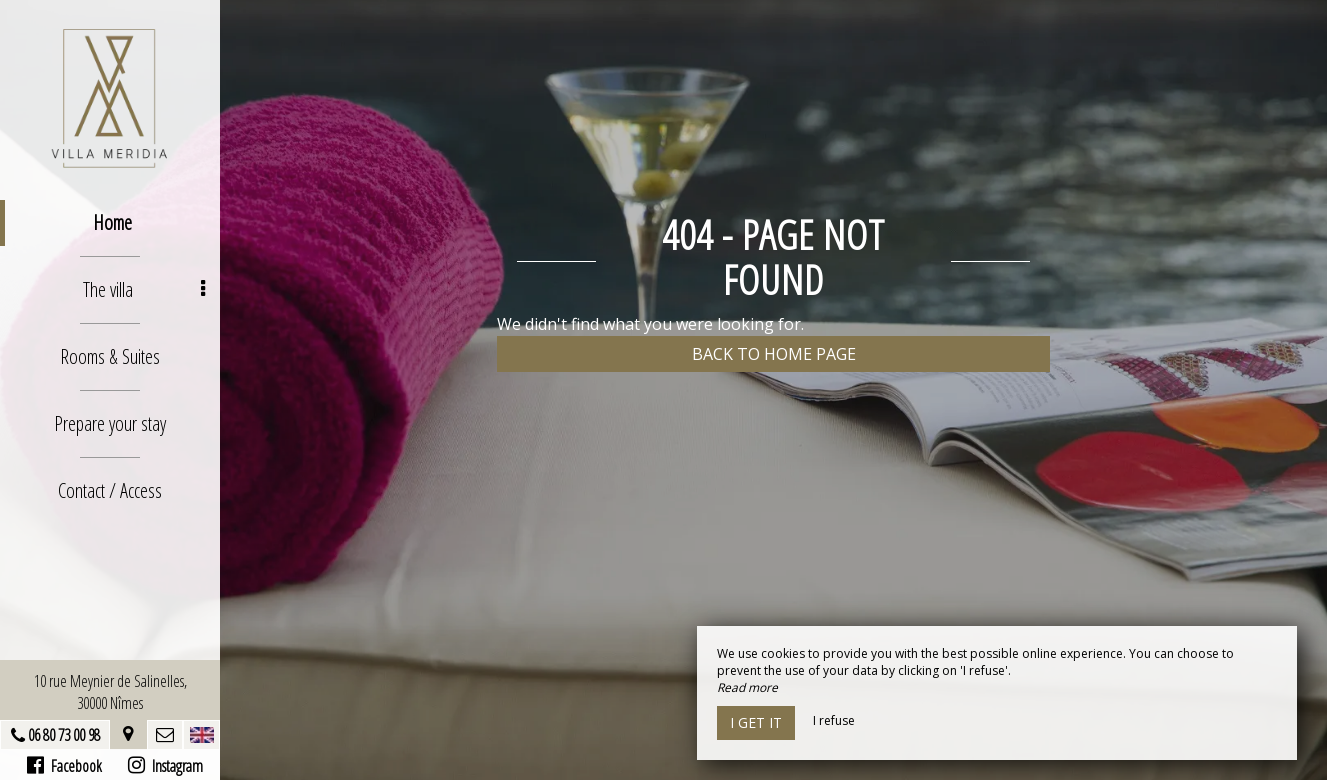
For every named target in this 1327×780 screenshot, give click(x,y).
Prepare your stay (110, 423)
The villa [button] (144, 289)
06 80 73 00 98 (64, 735)
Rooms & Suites (110, 356)
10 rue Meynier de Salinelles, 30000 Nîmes (110, 692)
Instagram (165, 766)
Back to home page (774, 354)
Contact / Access (110, 490)
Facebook (64, 766)
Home (112, 222)
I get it (756, 722)
